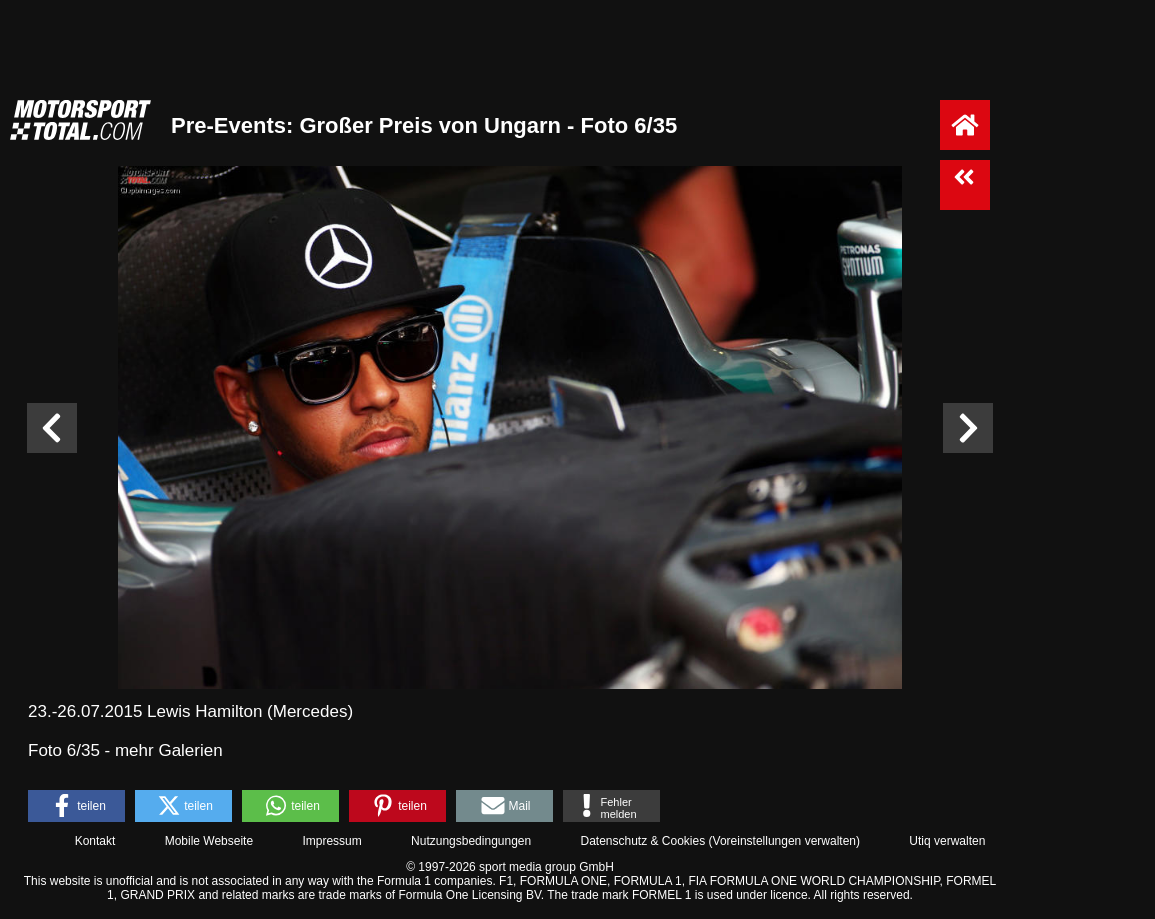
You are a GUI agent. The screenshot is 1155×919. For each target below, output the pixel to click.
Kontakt (95, 841)
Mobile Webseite (209, 841)
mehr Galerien (169, 750)
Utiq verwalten (947, 841)
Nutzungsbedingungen (471, 841)
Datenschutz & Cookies (642, 841)
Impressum (331, 841)
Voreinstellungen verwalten (784, 841)
